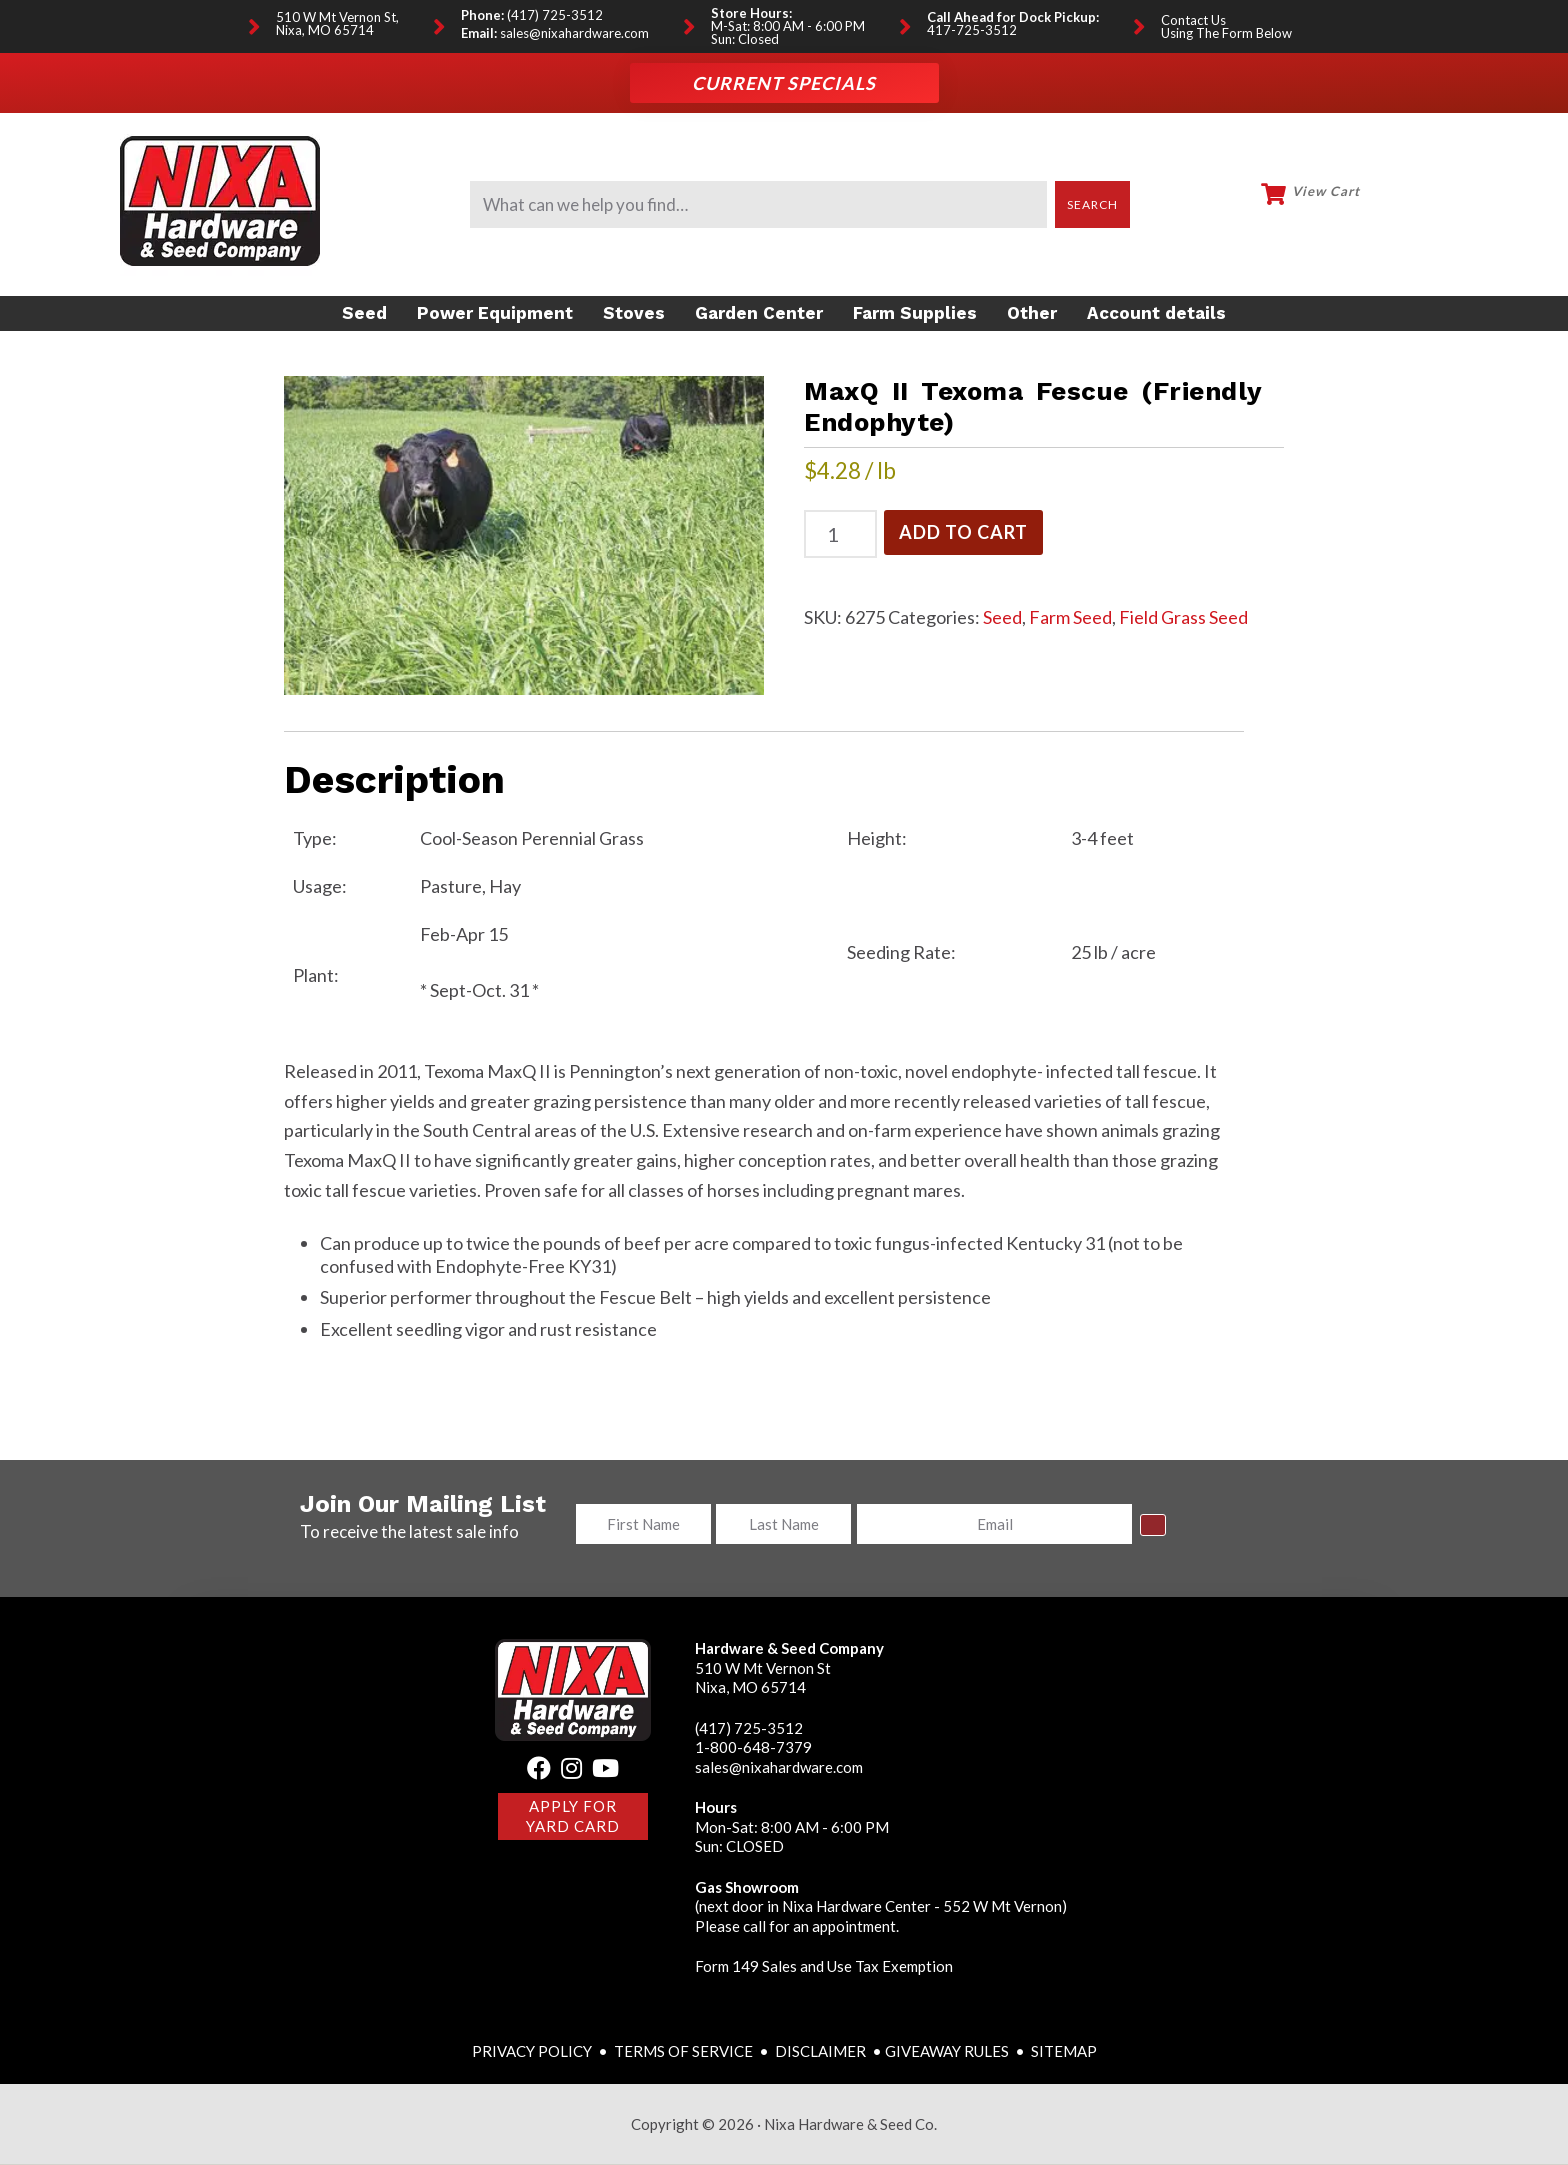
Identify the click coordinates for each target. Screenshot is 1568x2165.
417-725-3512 (972, 30)
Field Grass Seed (1183, 613)
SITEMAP (1064, 2051)
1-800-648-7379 (753, 1748)
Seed (1002, 613)
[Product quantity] (840, 530)
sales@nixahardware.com (574, 33)
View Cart (1326, 191)
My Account (1419, 202)
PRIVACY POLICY (533, 2051)
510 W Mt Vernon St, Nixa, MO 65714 (337, 24)
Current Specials (784, 83)
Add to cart (963, 528)
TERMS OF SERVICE (683, 2051)
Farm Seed (1070, 613)
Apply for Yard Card (573, 1817)
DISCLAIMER (822, 2051)
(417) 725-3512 (555, 15)
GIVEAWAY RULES (947, 2051)
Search (1093, 204)
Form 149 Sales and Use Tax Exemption (824, 1967)
